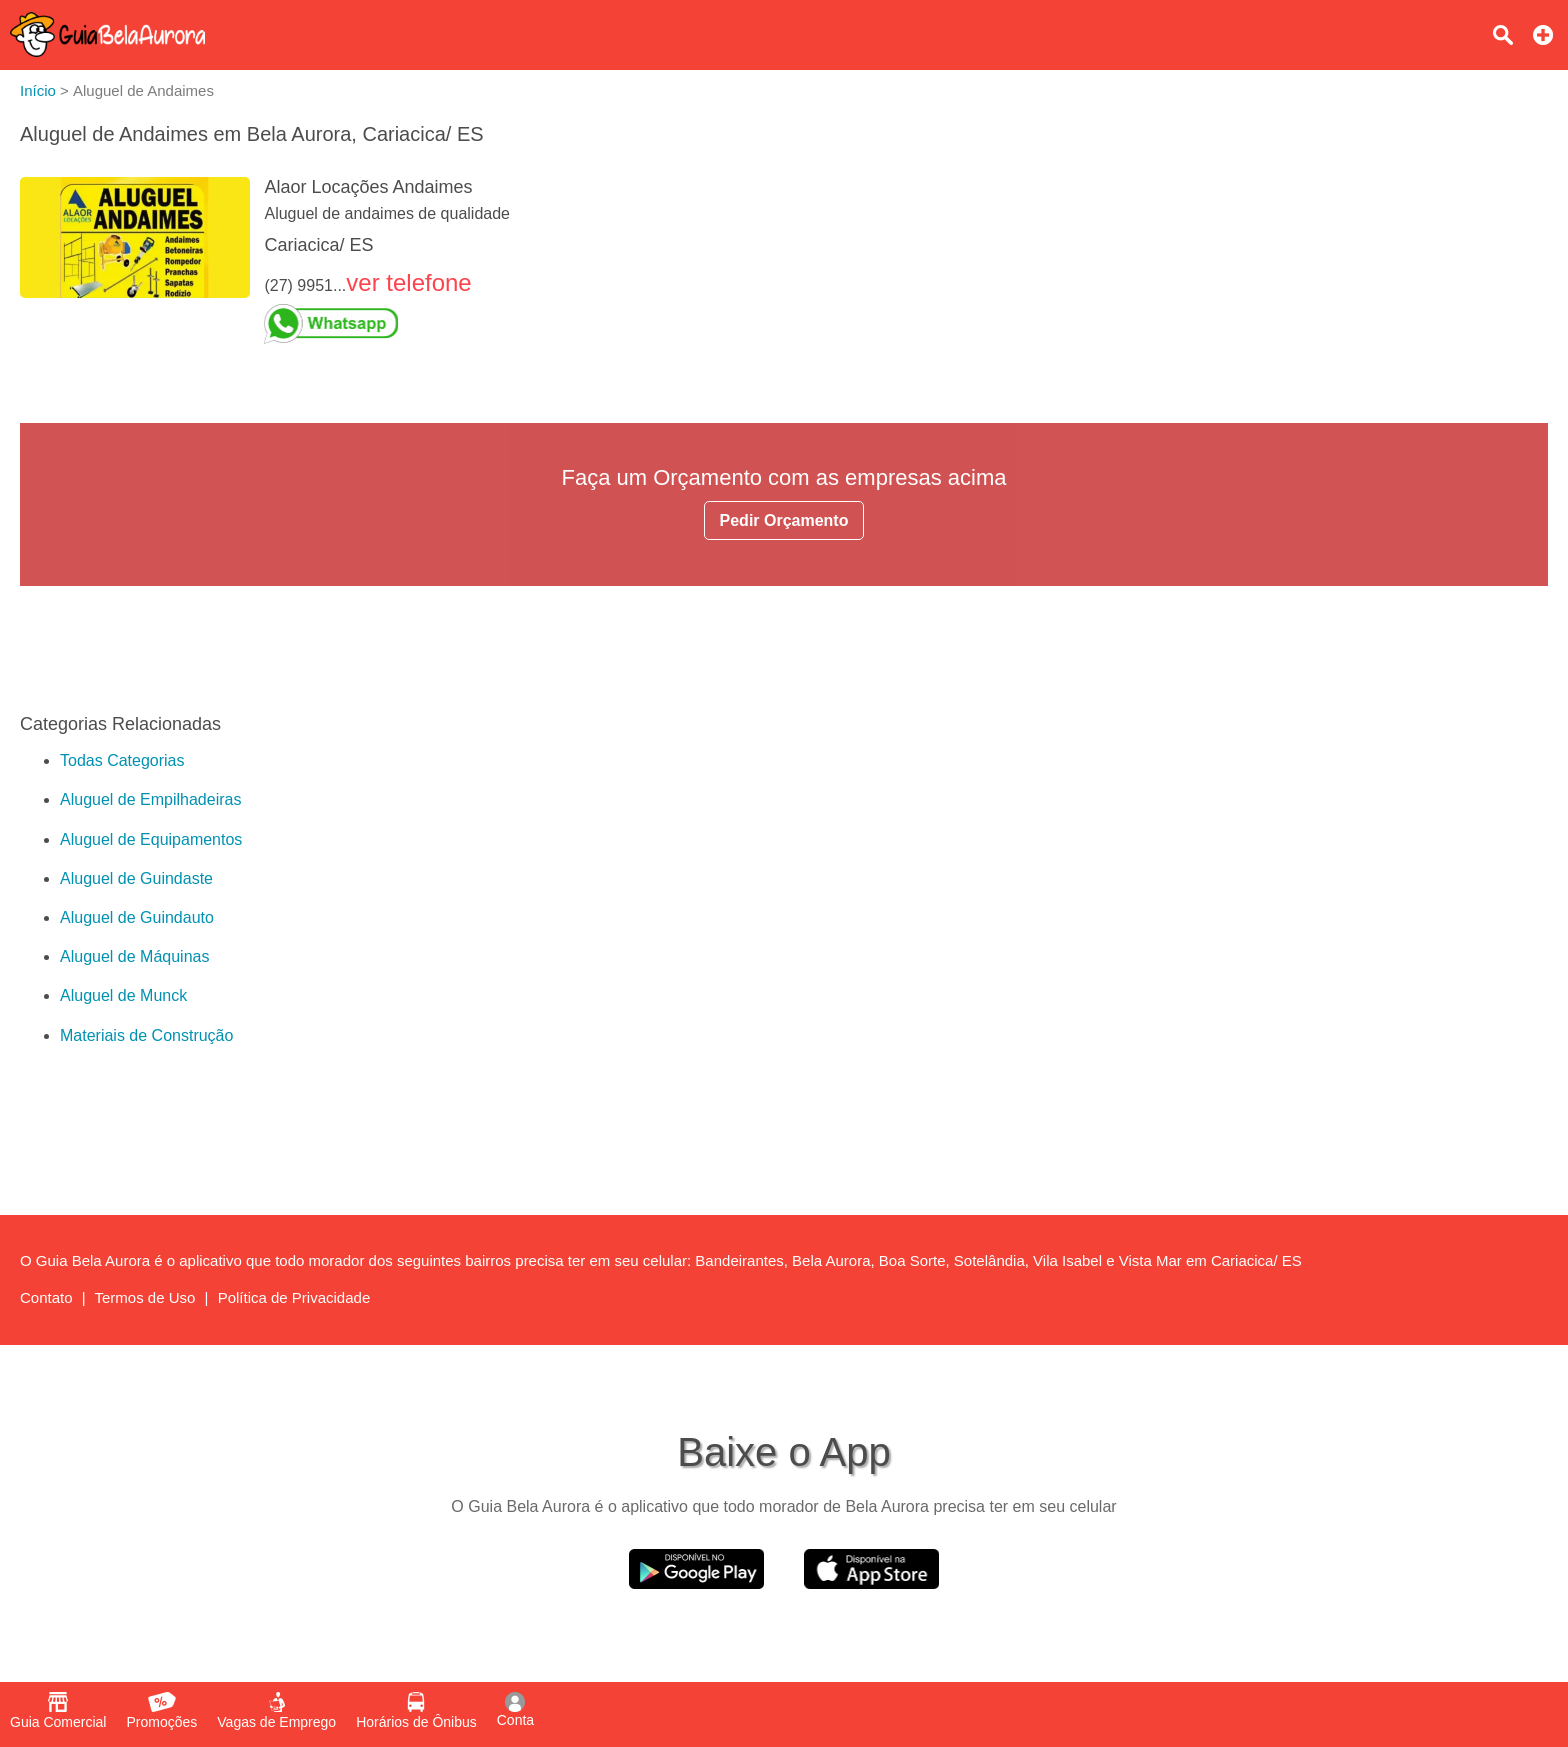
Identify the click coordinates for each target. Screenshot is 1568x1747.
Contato (46, 1297)
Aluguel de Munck (123, 995)
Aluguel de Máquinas (134, 956)
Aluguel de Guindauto (137, 917)
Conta (515, 1710)
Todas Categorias (122, 760)
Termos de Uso (145, 1297)
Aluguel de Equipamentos (151, 839)
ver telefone (408, 282)
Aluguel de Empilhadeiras (150, 799)
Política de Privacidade (294, 1297)
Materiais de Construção (146, 1035)
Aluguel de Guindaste (136, 878)
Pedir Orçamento (784, 520)
